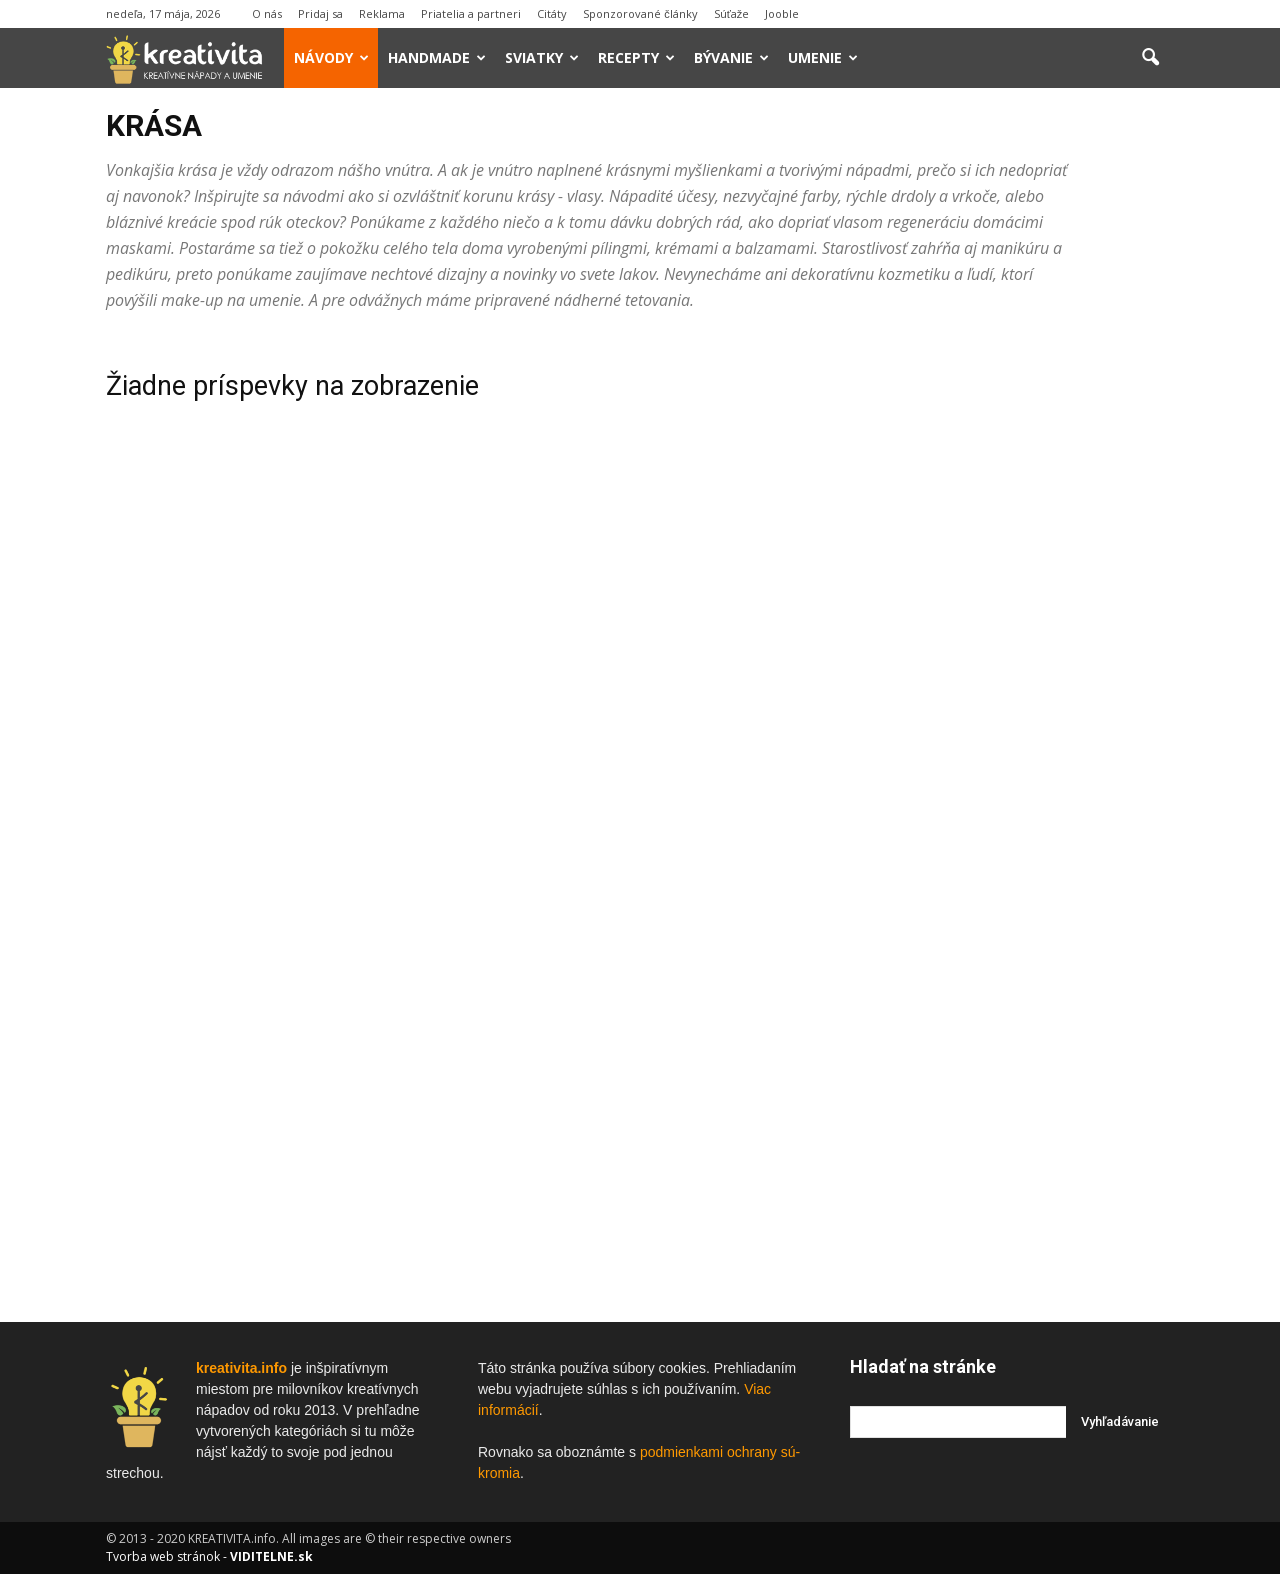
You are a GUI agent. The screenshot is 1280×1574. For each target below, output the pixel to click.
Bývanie (731, 57)
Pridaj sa (320, 13)
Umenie (823, 57)
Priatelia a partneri (471, 13)
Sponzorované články (640, 13)
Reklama (382, 13)
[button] (1150, 58)
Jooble (782, 13)
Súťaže (732, 13)
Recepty (636, 57)
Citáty (552, 13)
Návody (331, 57)
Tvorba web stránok (163, 1556)
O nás (267, 13)
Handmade (437, 57)
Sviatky (542, 57)
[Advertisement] (1012, 637)
